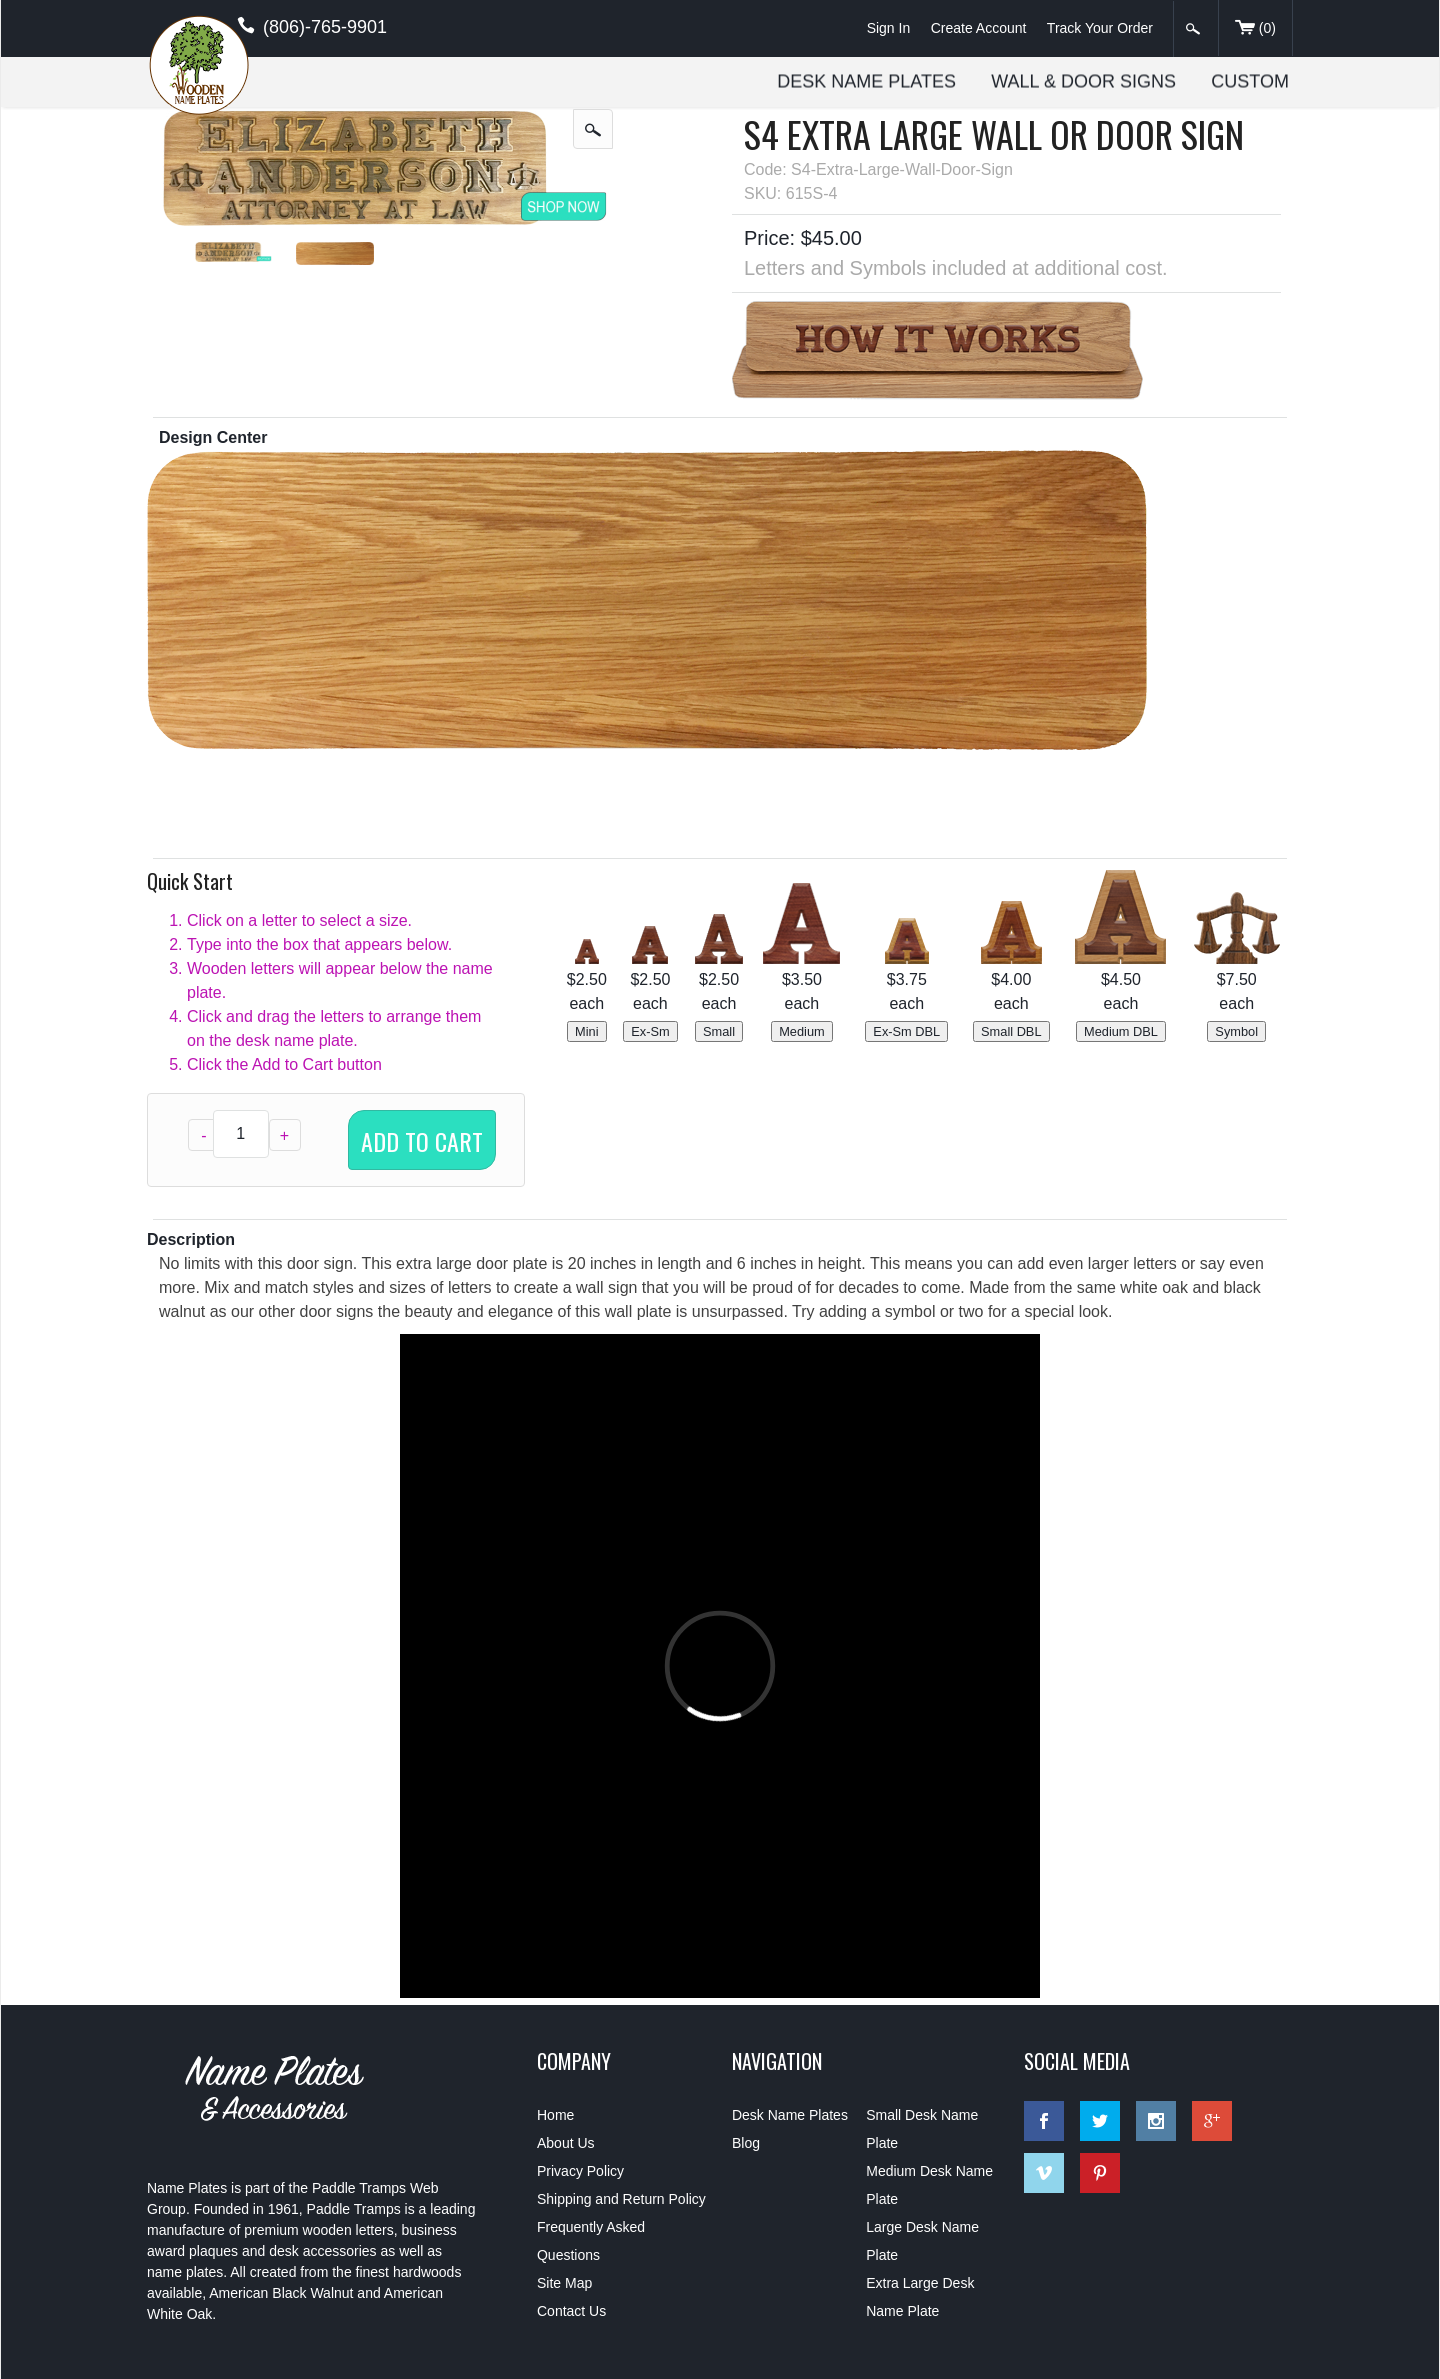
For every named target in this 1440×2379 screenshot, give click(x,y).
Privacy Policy (580, 2171)
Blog (746, 2143)
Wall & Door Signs (1083, 81)
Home (555, 2115)
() (1255, 29)
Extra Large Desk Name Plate (920, 2297)
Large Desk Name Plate (922, 2241)
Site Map (564, 2283)
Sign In (889, 28)
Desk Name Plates (866, 81)
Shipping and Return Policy (621, 2199)
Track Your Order (1100, 28)
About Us (566, 2143)
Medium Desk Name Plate (929, 2185)
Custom (1250, 81)
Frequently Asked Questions (591, 2241)
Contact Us (571, 2311)
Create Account (979, 28)
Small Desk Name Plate (922, 2129)
